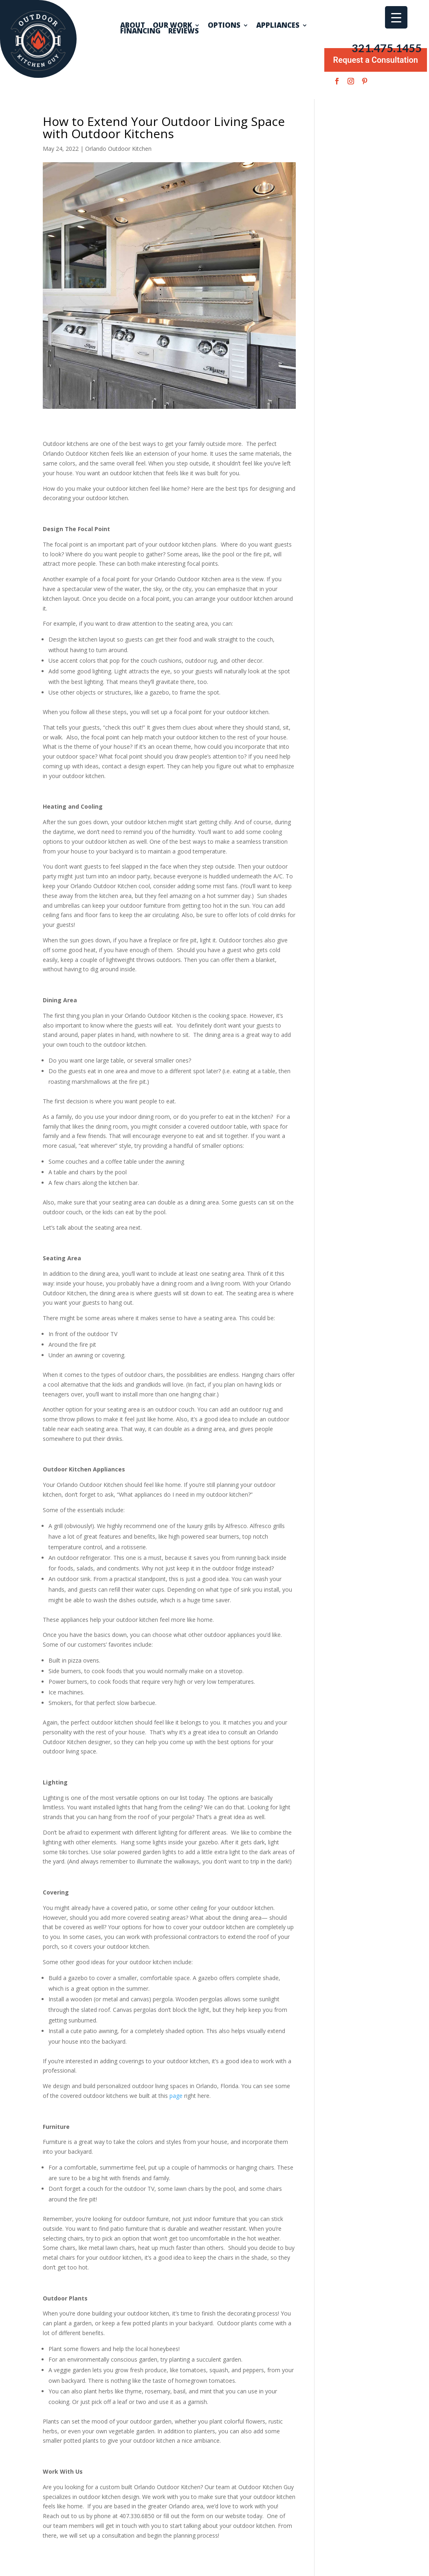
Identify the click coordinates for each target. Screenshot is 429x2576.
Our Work (172, 25)
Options (224, 25)
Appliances (277, 25)
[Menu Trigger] (396, 17)
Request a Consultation (375, 59)
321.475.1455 (387, 48)
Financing (140, 31)
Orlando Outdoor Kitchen (118, 148)
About (132, 25)
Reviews (183, 31)
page (176, 2096)
